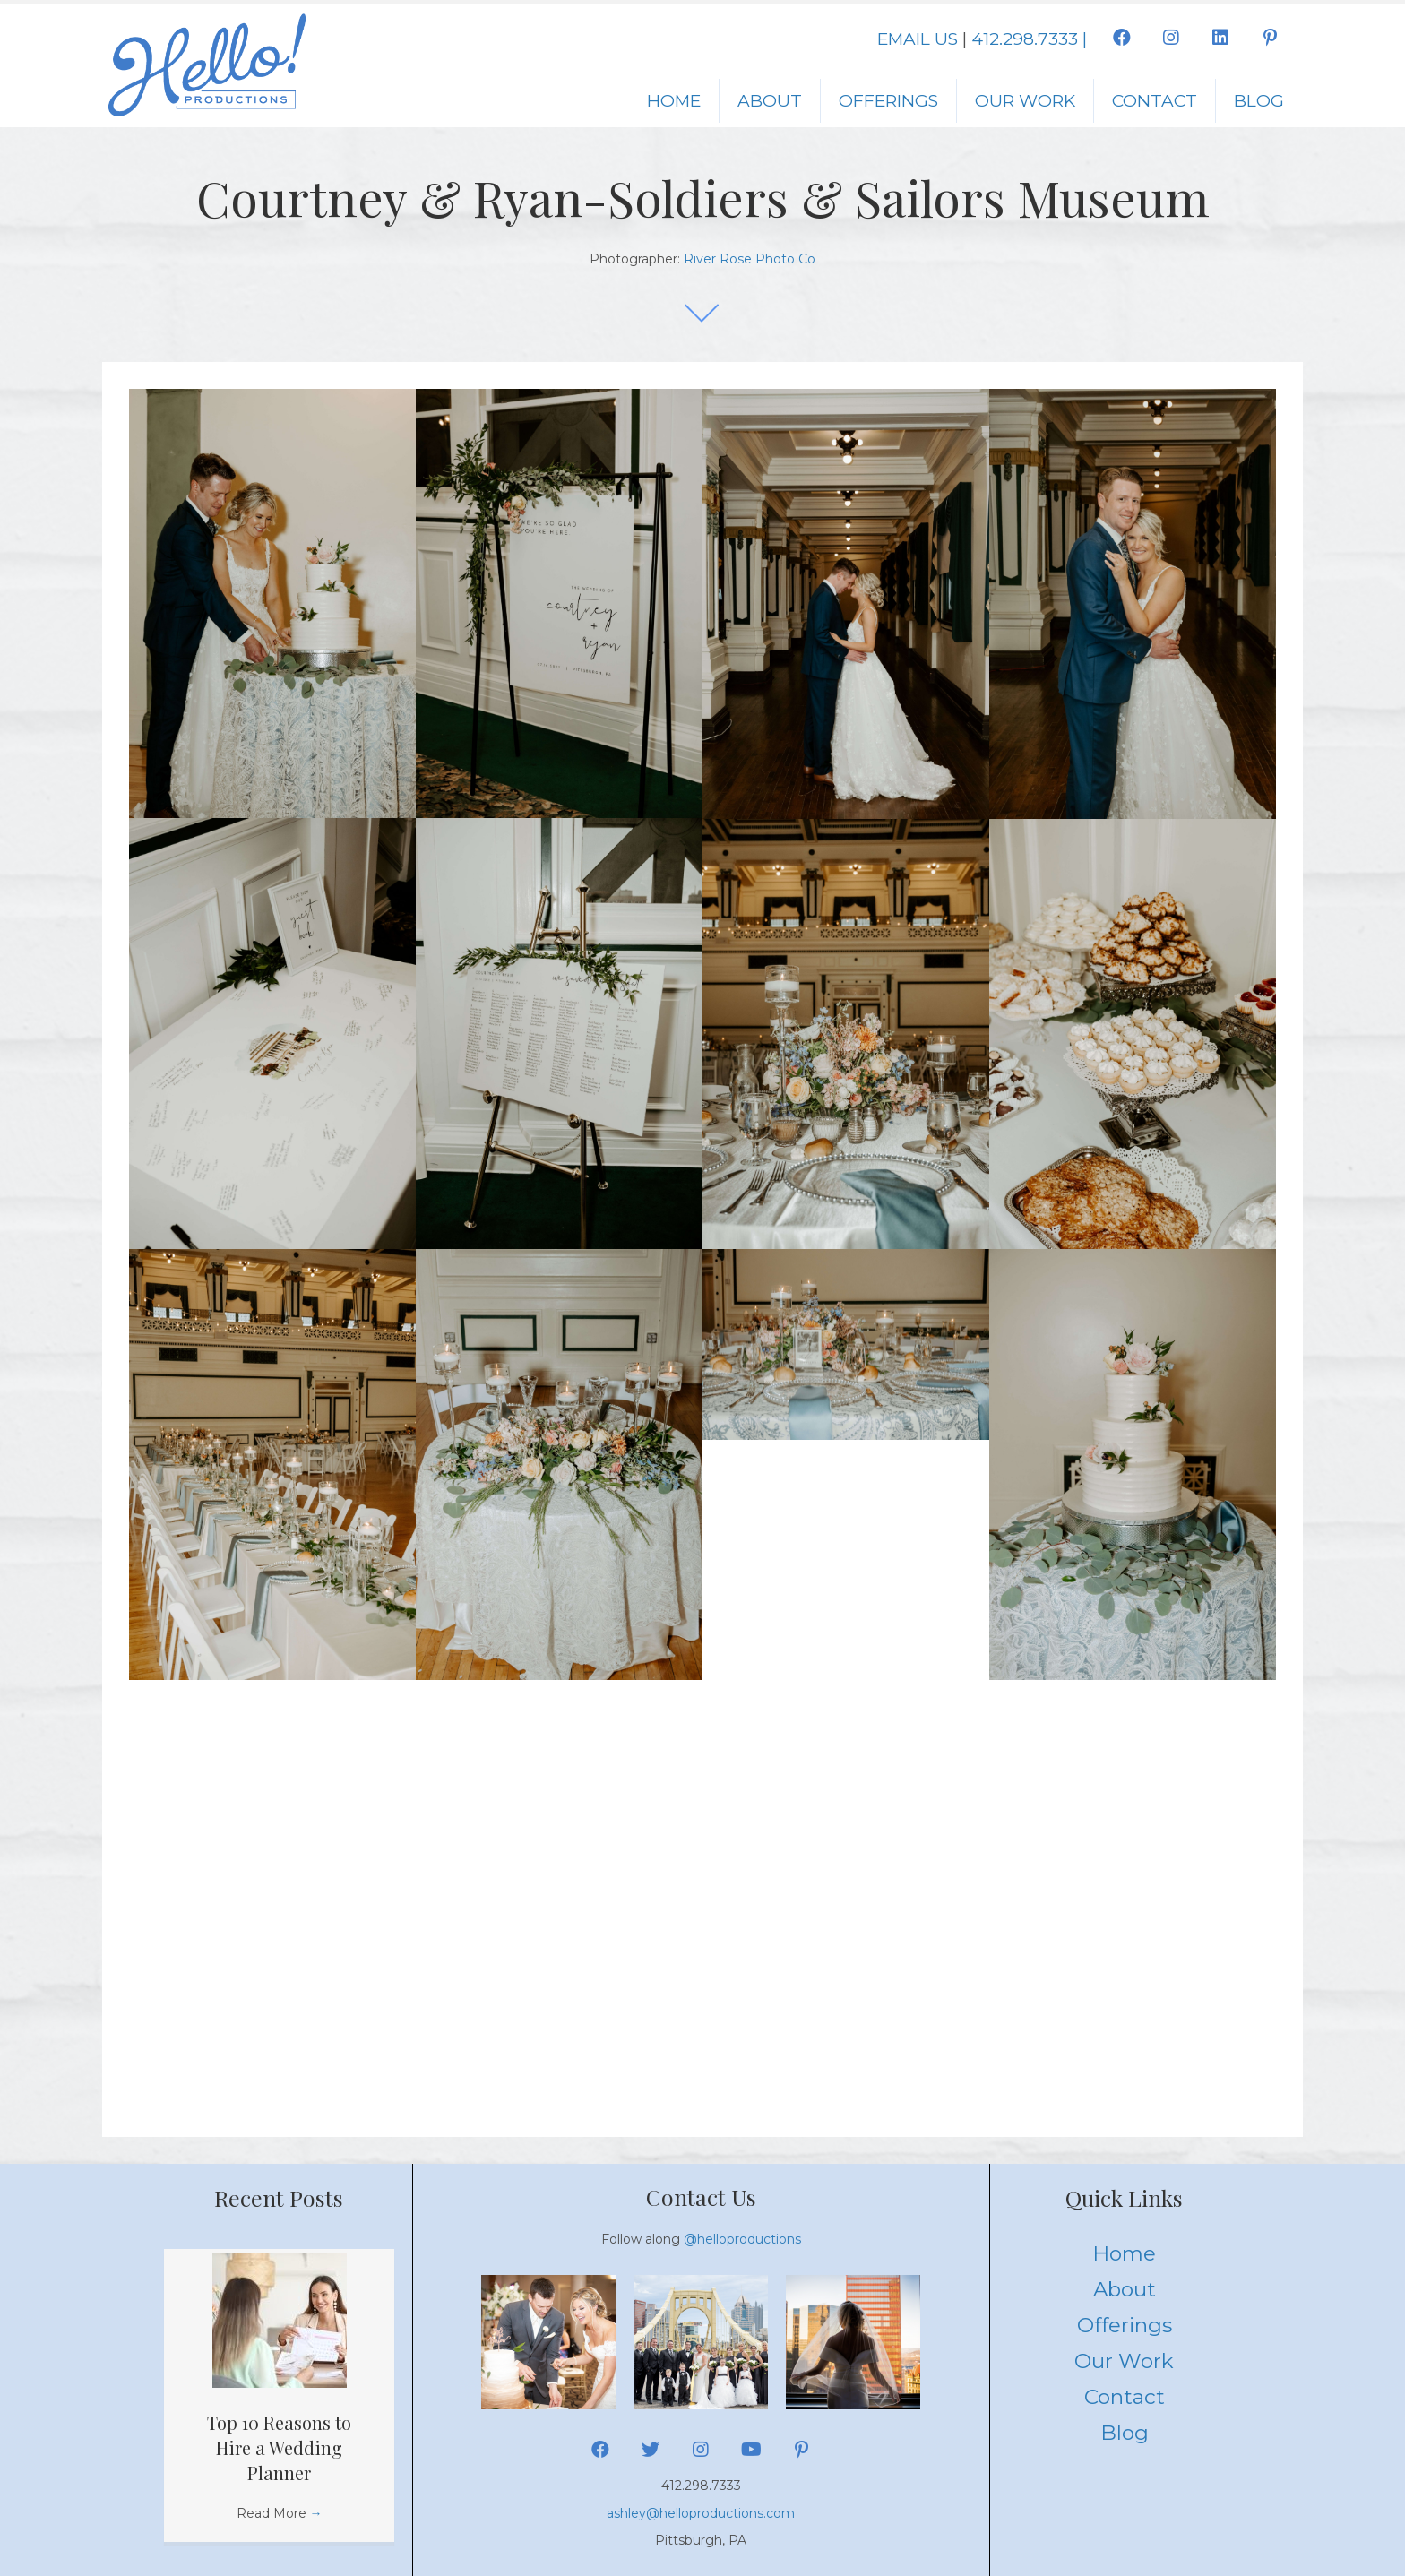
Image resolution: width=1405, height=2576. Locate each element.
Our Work (1025, 100)
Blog (1259, 100)
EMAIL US (917, 39)
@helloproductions (742, 2239)
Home (674, 100)
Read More (280, 2513)
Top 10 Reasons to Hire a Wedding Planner (279, 2447)
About (769, 100)
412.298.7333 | (1029, 39)
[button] (1121, 37)
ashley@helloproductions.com (701, 2513)
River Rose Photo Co (749, 259)
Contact (1154, 100)
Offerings (888, 100)
